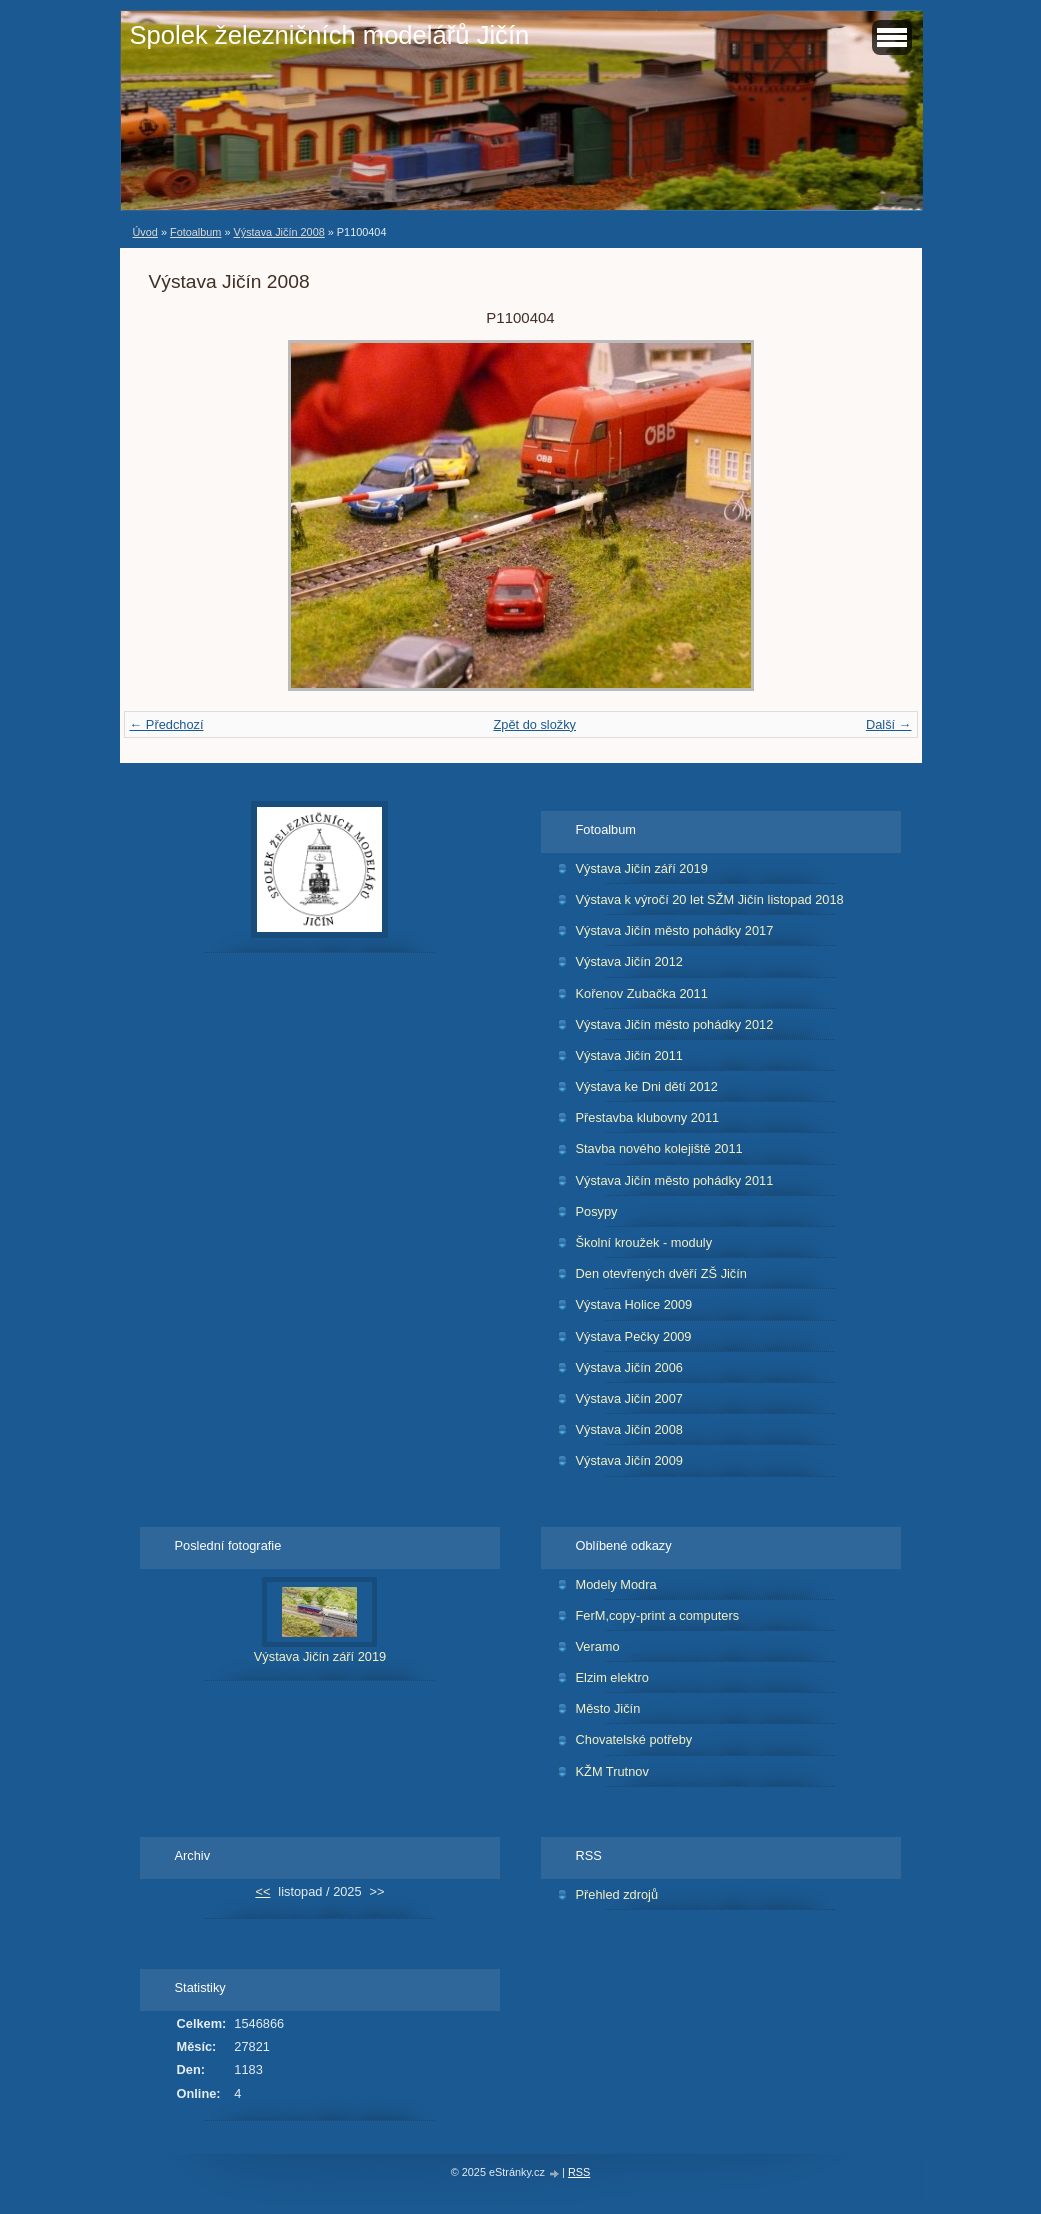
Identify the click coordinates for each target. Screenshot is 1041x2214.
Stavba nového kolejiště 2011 (659, 1148)
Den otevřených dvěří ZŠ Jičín (661, 1273)
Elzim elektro (612, 1677)
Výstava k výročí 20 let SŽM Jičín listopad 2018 (710, 899)
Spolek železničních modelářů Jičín (330, 35)
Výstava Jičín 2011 (629, 1055)
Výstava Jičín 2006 (629, 1367)
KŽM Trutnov (612, 1771)
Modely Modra (616, 1584)
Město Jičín (608, 1708)
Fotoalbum (195, 232)
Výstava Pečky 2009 (634, 1336)
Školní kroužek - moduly (644, 1242)
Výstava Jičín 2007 (629, 1398)
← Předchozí (167, 724)
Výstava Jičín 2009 (629, 1460)
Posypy (597, 1211)
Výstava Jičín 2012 (629, 961)
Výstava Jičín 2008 (278, 232)
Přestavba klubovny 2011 (648, 1117)
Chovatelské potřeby (634, 1739)
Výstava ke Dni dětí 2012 (647, 1086)
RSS (579, 2172)
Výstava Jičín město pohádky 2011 (675, 1180)
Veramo (598, 1646)
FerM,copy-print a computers (658, 1615)
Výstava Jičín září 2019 (642, 868)
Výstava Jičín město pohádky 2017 (675, 930)
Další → (889, 724)
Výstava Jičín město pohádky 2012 (675, 1024)
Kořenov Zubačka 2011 (642, 993)
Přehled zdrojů (617, 1894)
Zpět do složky (534, 724)
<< (262, 1891)
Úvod (145, 232)
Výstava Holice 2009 (634, 1304)
